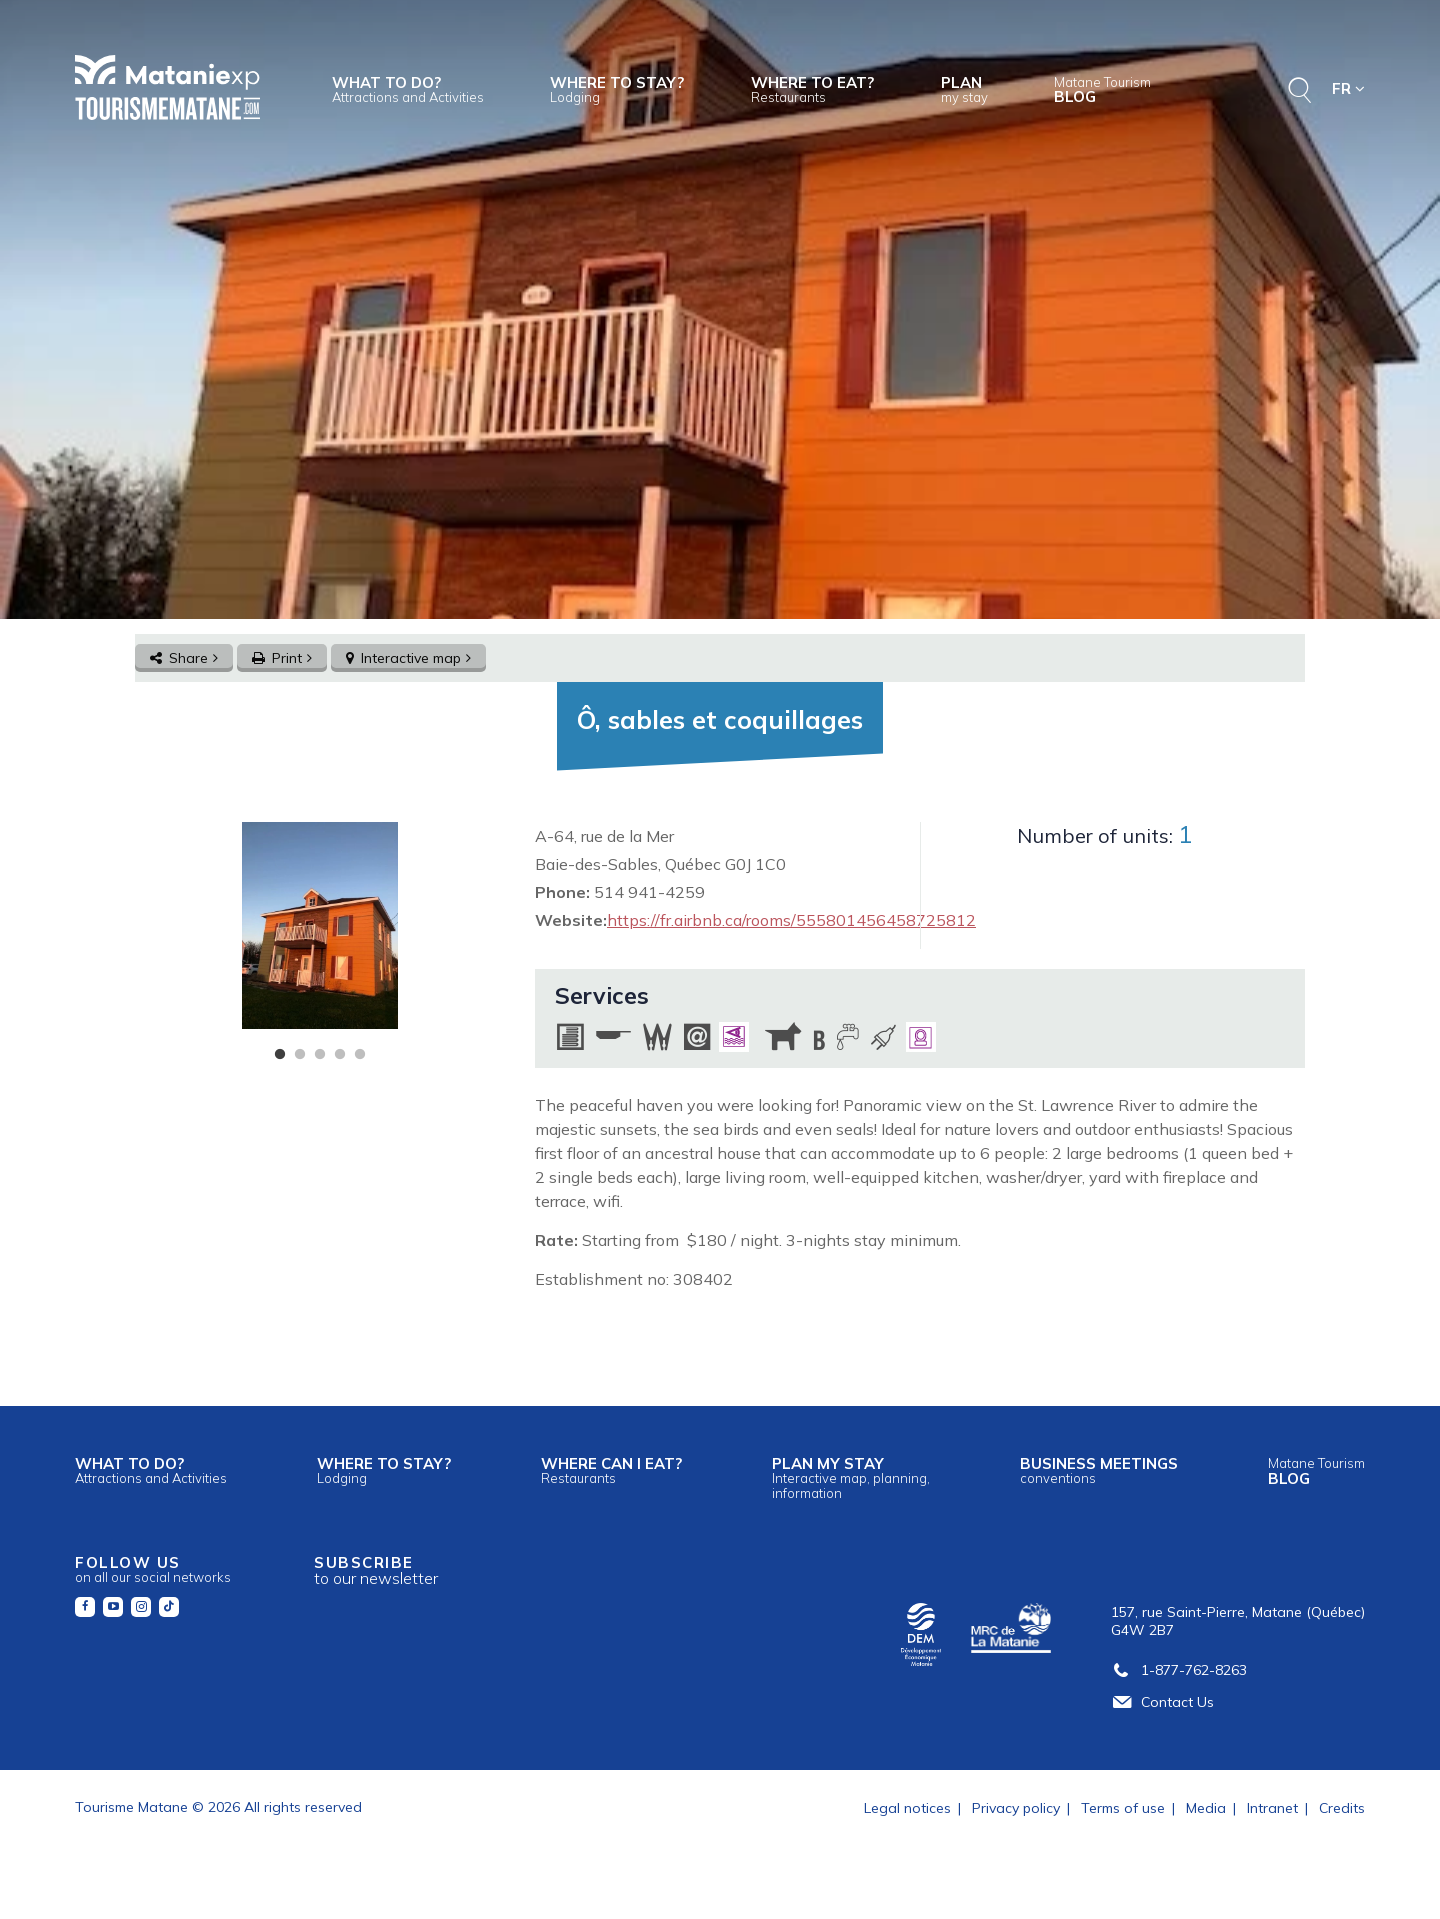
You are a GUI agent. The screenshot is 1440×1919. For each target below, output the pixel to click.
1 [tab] (280, 1055)
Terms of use (1123, 1808)
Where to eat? (812, 89)
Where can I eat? (611, 1470)
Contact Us (1162, 1702)
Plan (964, 89)
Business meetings (1099, 1470)
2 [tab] (300, 1055)
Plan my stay (851, 1477)
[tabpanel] (319, 925)
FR (1348, 88)
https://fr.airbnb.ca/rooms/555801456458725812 (791, 920)
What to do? (408, 89)
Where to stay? (617, 89)
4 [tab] (340, 1055)
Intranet (1272, 1808)
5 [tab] (360, 1055)
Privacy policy (1016, 1808)
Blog (1102, 90)
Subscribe (376, 1570)
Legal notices (907, 1808)
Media (1206, 1808)
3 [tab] (320, 1055)
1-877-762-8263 (1179, 1670)
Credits (1342, 1808)
